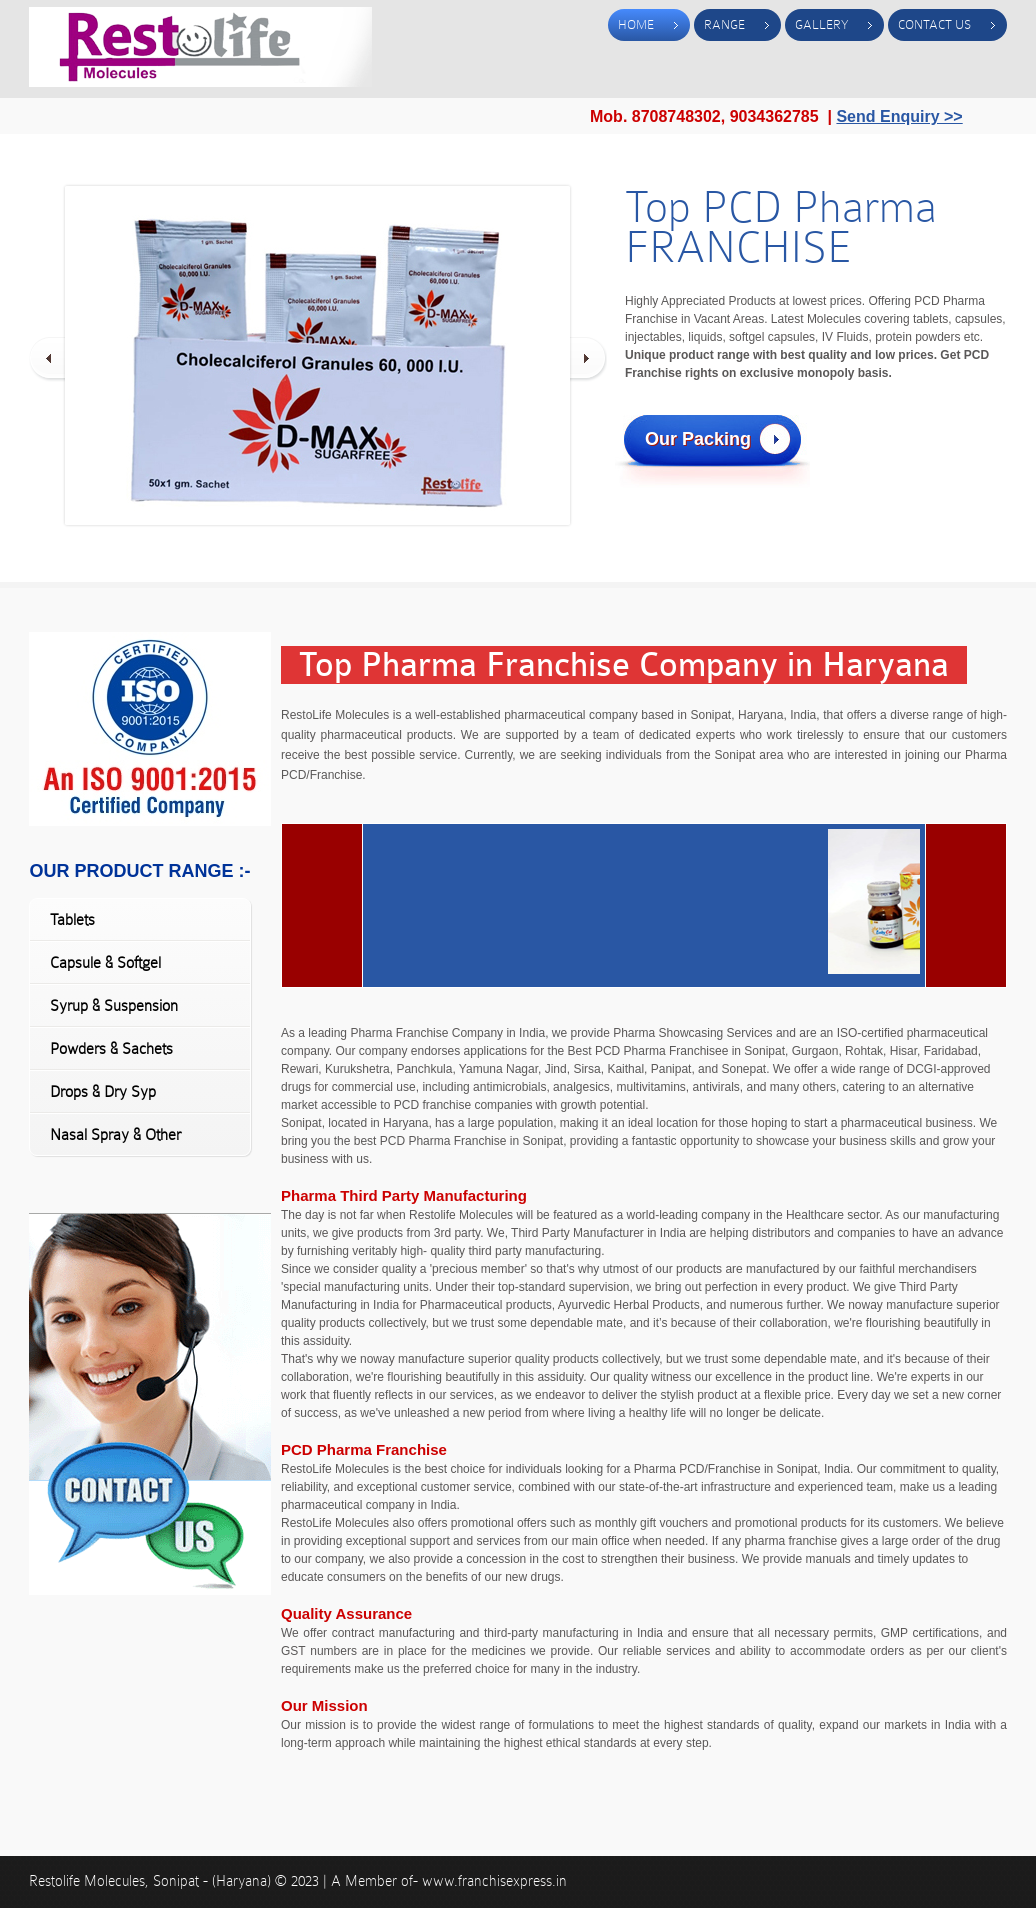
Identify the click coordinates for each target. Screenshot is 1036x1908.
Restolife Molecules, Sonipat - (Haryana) (152, 1881)
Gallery (821, 24)
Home (636, 24)
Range (724, 24)
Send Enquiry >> (899, 116)
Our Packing (698, 439)
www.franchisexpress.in (494, 1881)
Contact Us (934, 24)
